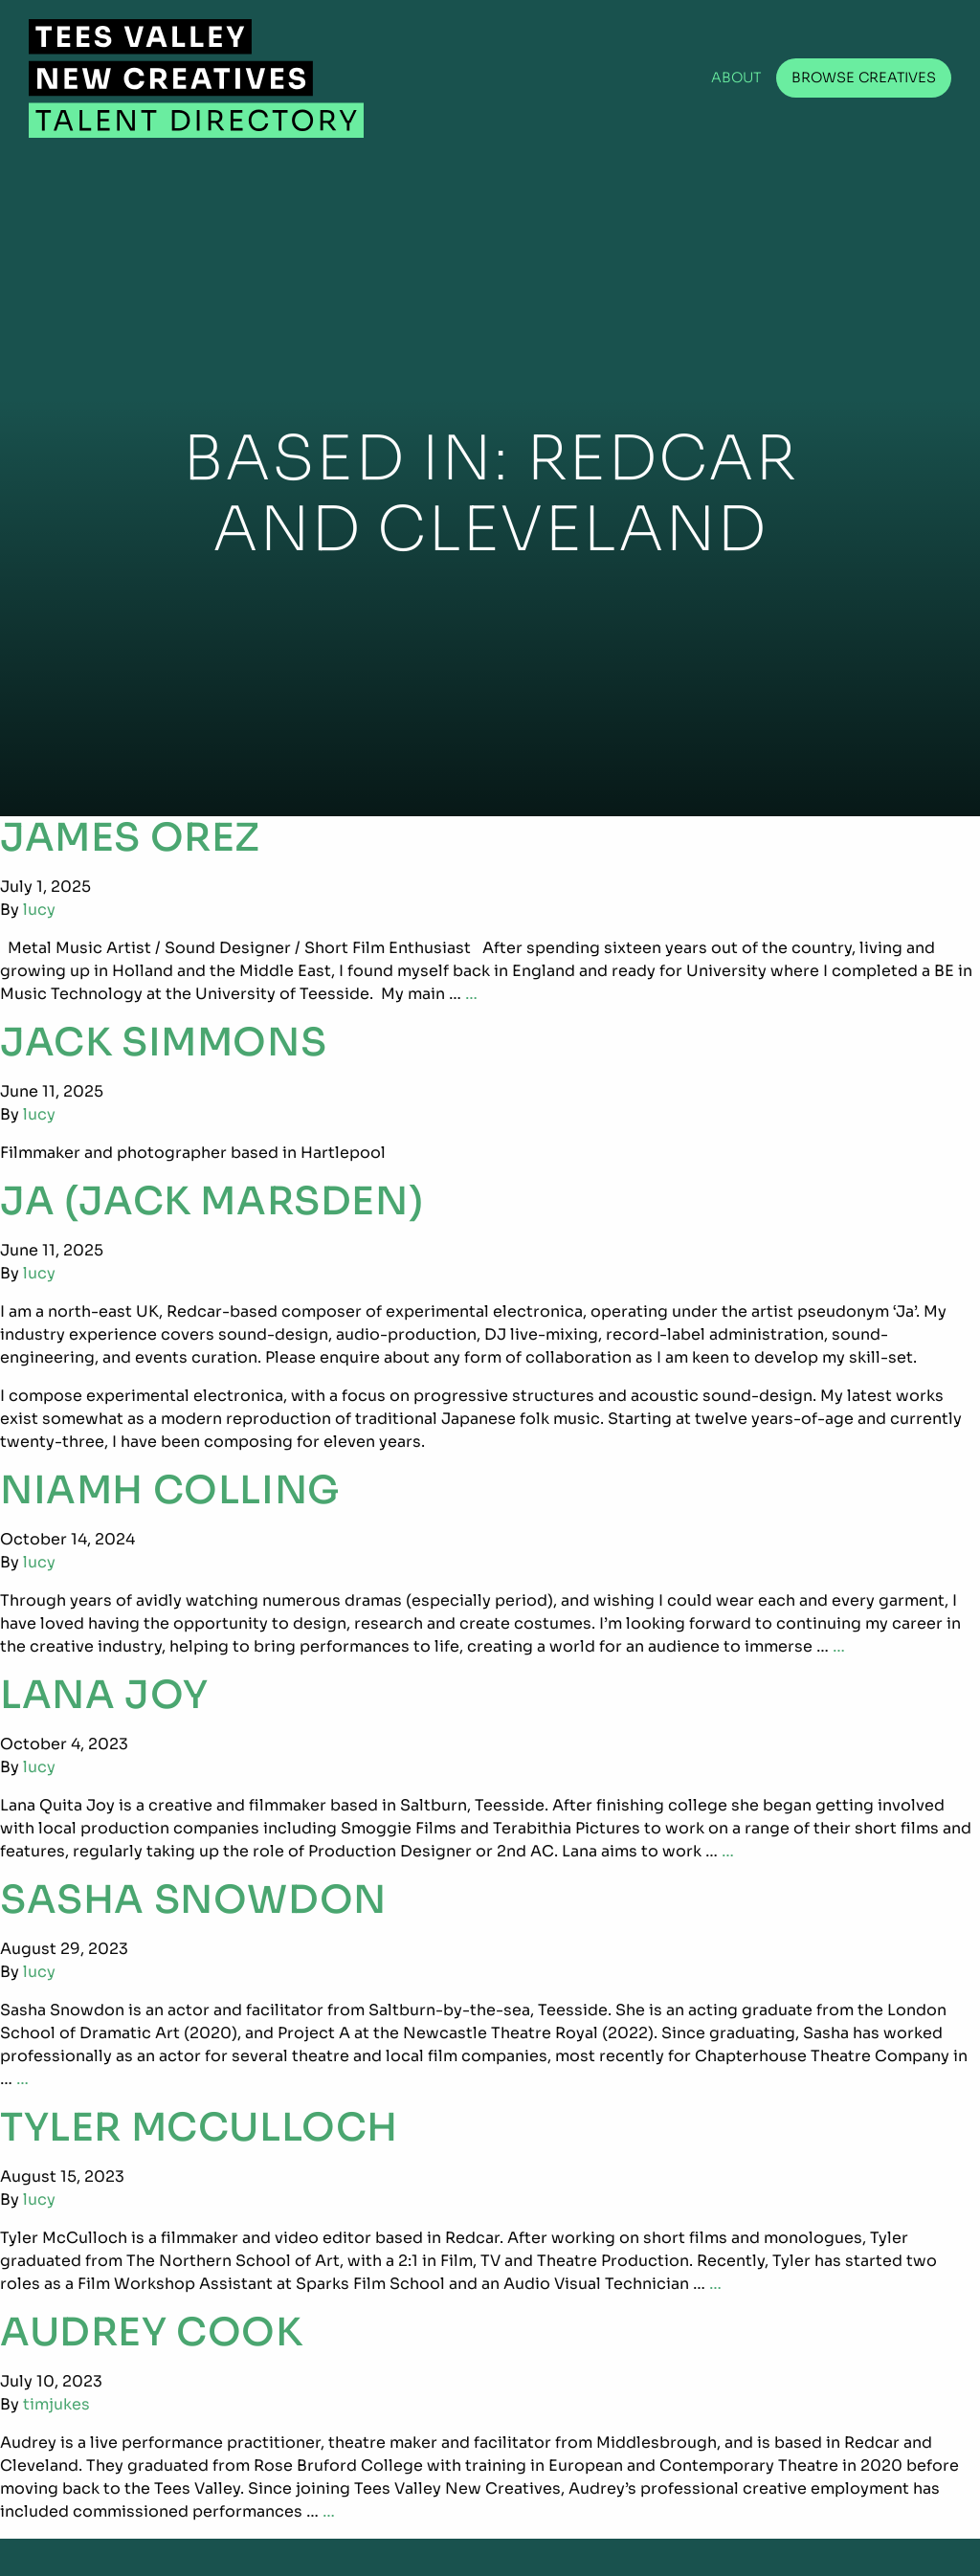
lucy (39, 909)
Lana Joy (104, 1695)
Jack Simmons (163, 1042)
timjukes (56, 2404)
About (736, 77)
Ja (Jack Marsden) (211, 1201)
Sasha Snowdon (193, 1900)
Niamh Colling (170, 1490)
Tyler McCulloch (199, 2127)
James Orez (130, 837)
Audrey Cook (151, 2332)
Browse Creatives (864, 77)
